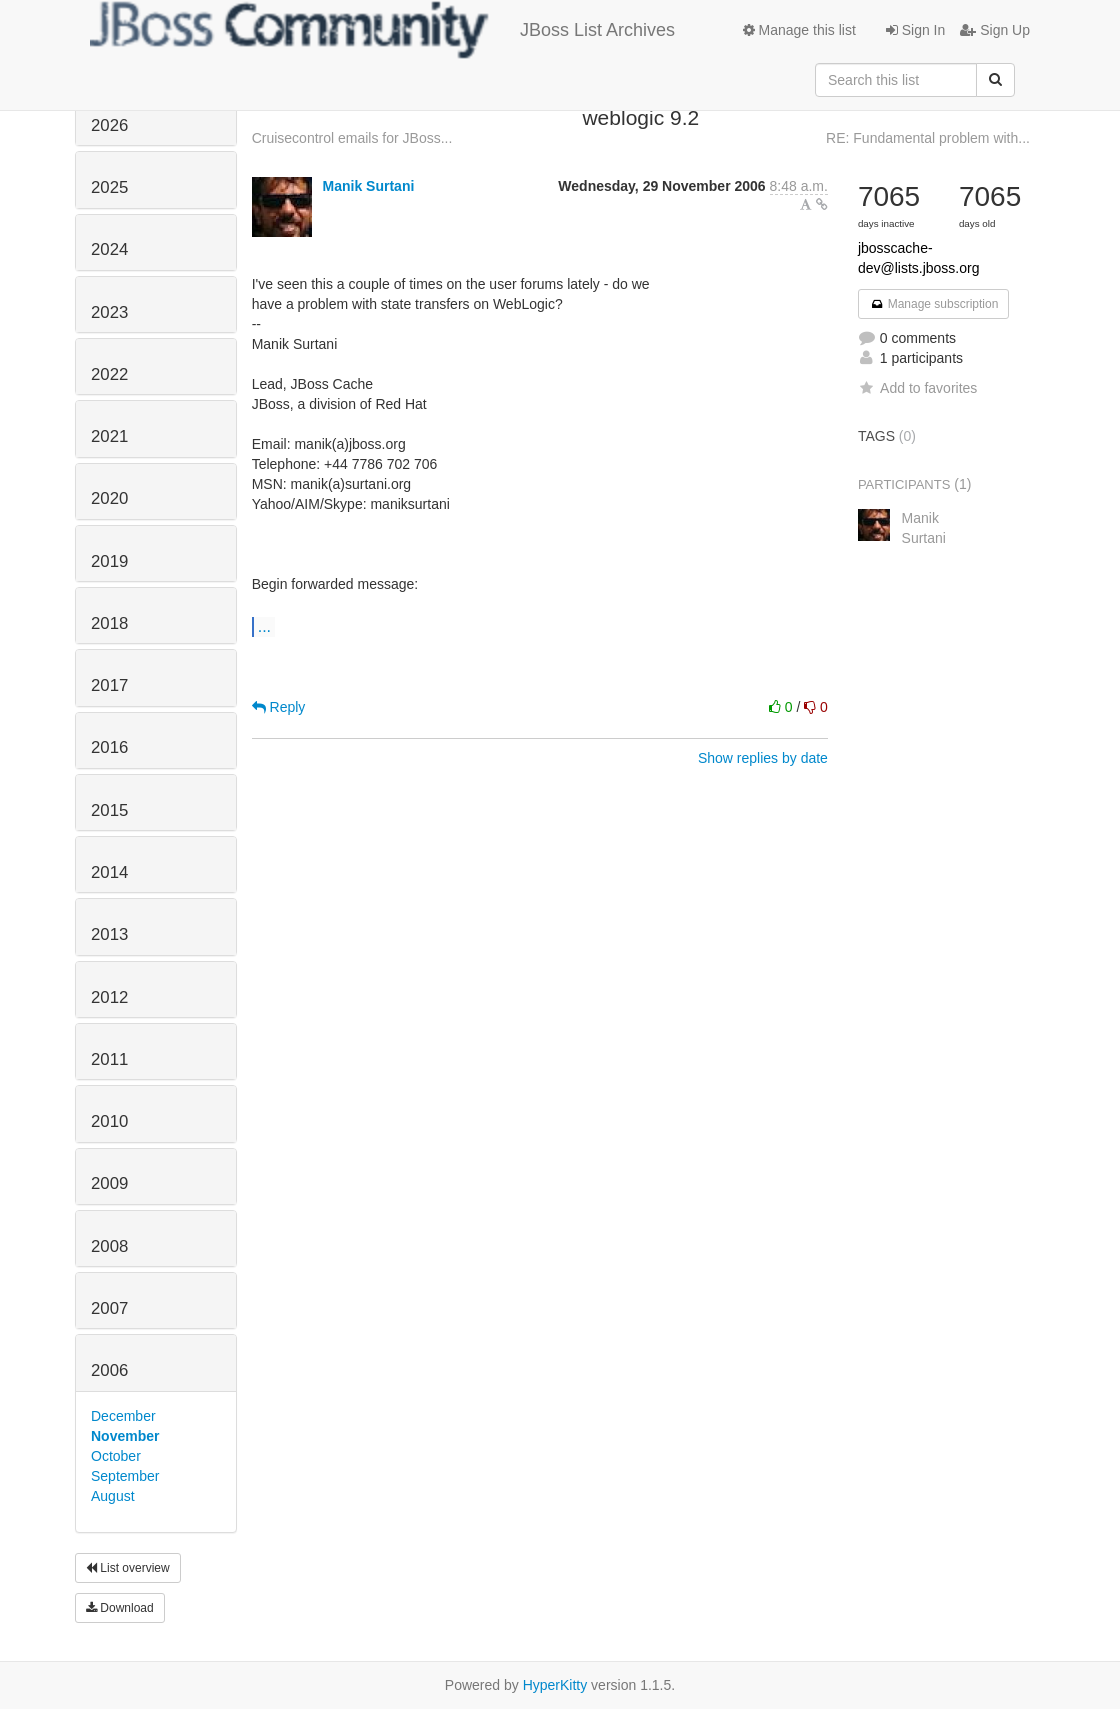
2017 (109, 685)
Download (120, 1608)
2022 (109, 374)
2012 (109, 997)
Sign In (915, 30)
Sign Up (995, 30)
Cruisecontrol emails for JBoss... (352, 138)
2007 (109, 1308)
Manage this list (799, 30)
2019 (109, 561)
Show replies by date (763, 758)
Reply (279, 707)
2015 (109, 810)
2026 (109, 125)
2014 (109, 872)
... (264, 626)
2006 (109, 1370)
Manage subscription (934, 304)
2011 (109, 1059)
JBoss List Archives (382, 30)
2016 (109, 747)
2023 (109, 312)
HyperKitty (555, 1685)
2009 (109, 1183)
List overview (128, 1568)
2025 (109, 187)
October (116, 1456)
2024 (109, 249)
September (125, 1476)
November (125, 1436)
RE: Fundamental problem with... (928, 138)
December (123, 1416)
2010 (109, 1121)
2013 (109, 934)
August (113, 1496)
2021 (109, 436)
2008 (109, 1246)
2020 (109, 498)
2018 (109, 623)
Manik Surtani (369, 186)
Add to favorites (917, 388)
